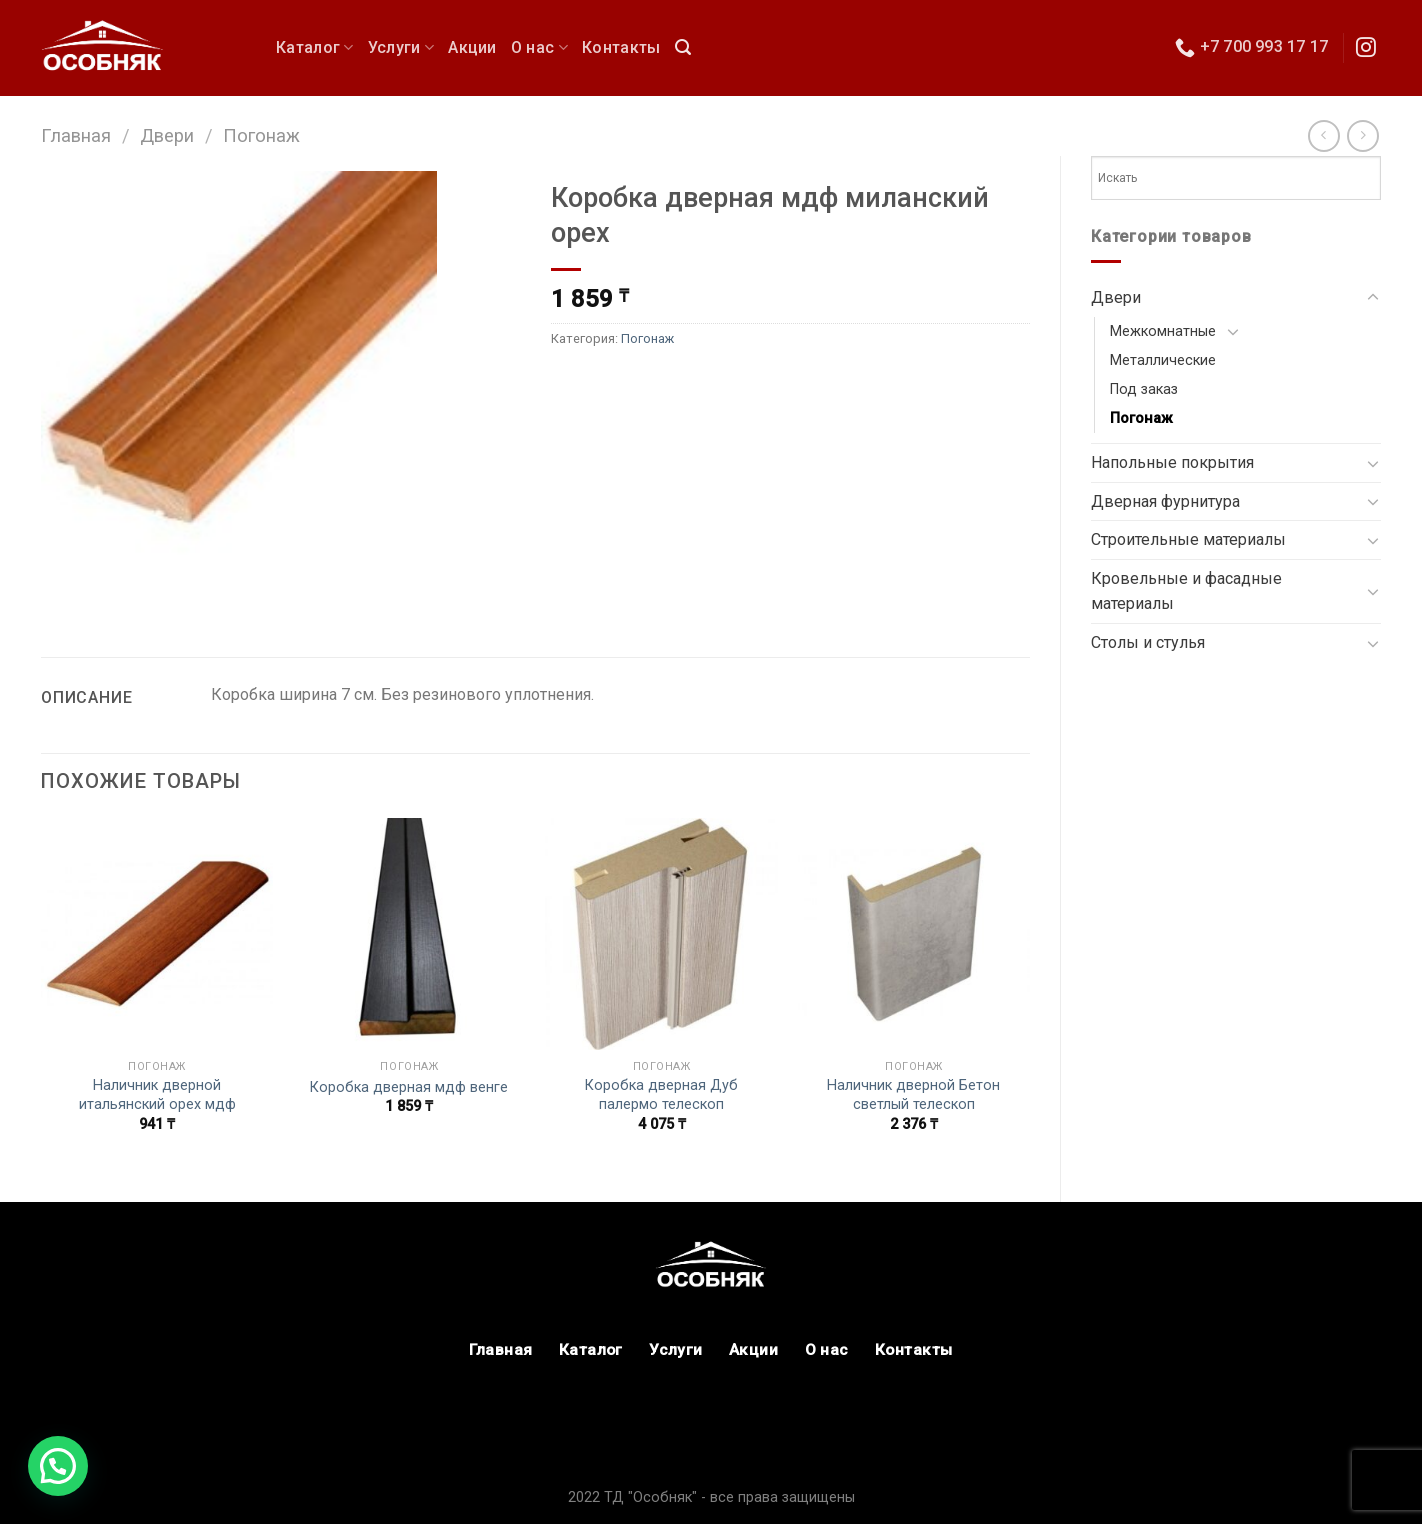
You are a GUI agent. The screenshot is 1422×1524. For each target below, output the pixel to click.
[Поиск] (683, 47)
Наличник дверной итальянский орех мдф (157, 1095)
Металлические (1163, 360)
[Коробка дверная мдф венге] (409, 934)
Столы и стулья (1148, 642)
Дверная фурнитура (1165, 501)
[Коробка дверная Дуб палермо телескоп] (661, 934)
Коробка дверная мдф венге (409, 1087)
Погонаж (261, 135)
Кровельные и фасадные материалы (1186, 591)
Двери (167, 135)
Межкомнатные (1163, 331)
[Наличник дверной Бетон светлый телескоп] (914, 934)
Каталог (315, 47)
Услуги (401, 47)
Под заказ (1144, 389)
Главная (76, 135)
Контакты (621, 47)
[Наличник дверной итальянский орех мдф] (157, 934)
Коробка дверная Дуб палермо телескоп (661, 1095)
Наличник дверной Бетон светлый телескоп (913, 1095)
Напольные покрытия (1172, 462)
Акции (472, 47)
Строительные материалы (1188, 539)
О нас (539, 47)
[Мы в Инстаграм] (1366, 49)
